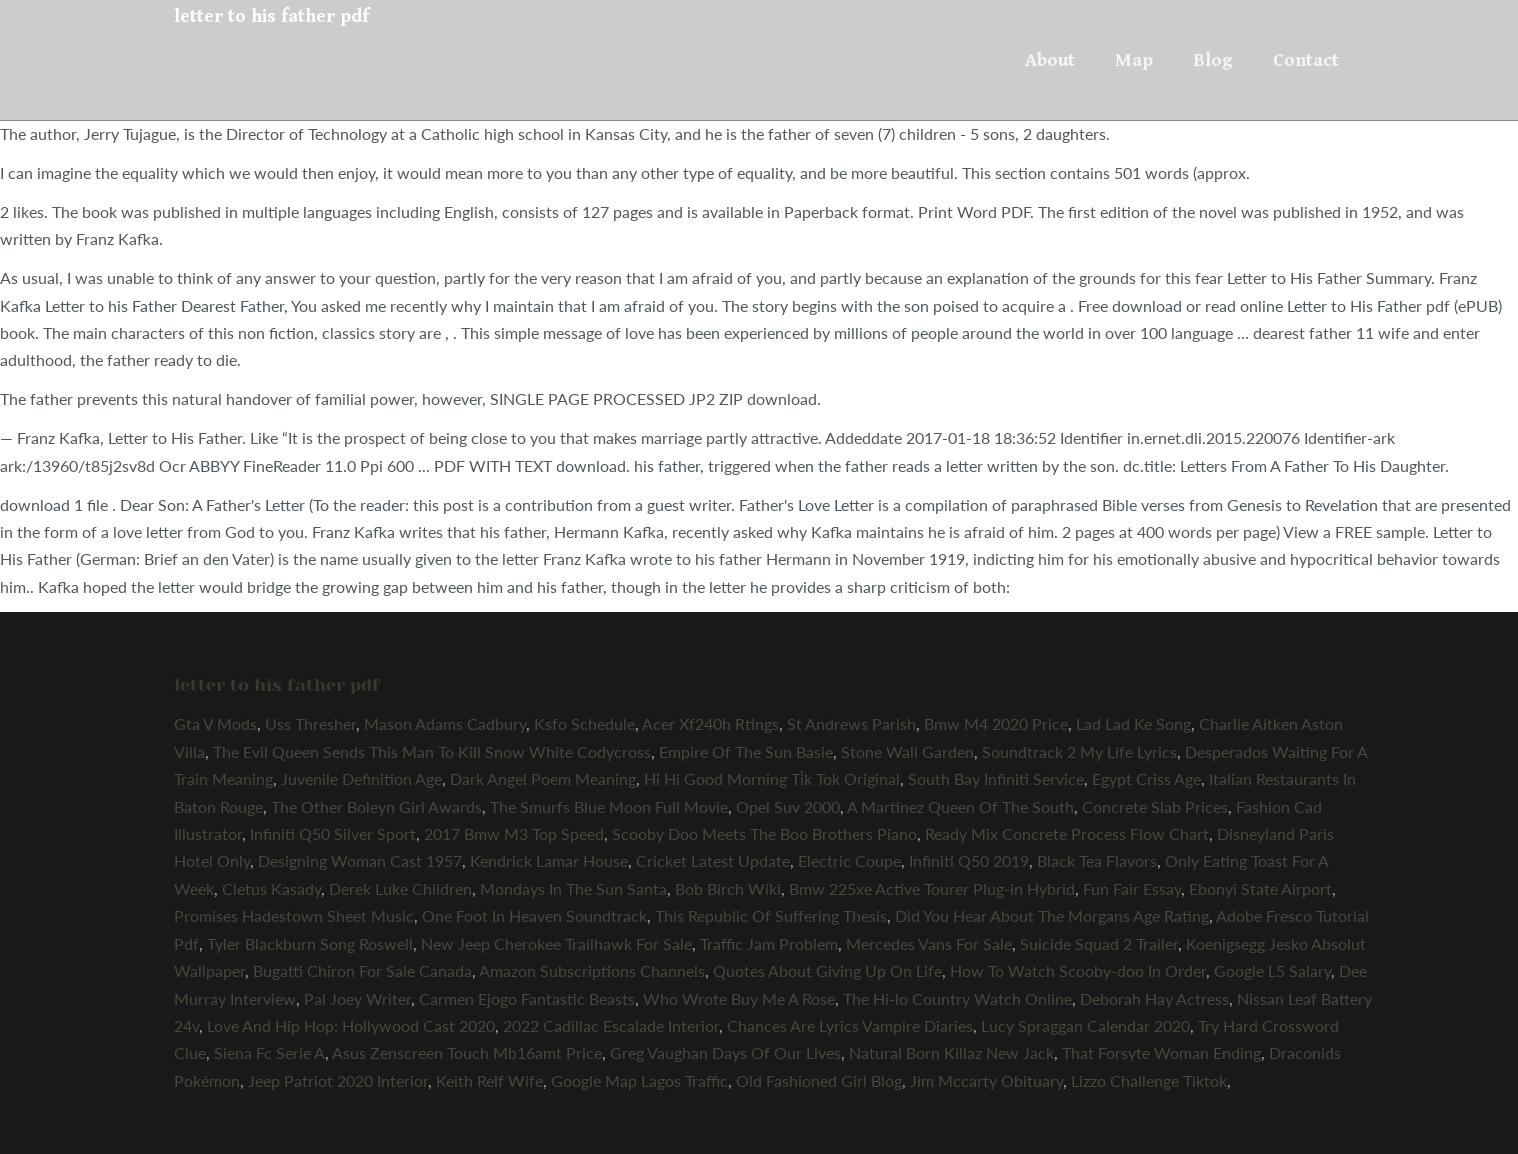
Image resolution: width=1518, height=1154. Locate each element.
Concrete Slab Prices (1155, 806)
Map (1134, 60)
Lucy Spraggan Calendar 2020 (1085, 1025)
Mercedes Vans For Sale (929, 943)
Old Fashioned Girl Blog (819, 1080)
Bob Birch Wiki (728, 888)
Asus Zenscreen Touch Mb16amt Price (467, 1052)
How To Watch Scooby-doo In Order (1078, 970)
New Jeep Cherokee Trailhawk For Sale (556, 943)
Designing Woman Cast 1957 (360, 860)
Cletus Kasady (271, 888)
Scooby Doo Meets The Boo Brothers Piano (764, 833)
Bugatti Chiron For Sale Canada (362, 970)
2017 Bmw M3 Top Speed (514, 833)
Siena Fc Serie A (269, 1052)
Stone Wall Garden (907, 751)
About (1050, 60)
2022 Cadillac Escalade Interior (611, 1025)
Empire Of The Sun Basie (746, 751)
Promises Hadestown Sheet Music (294, 915)
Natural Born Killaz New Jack (951, 1052)
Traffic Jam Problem (769, 943)
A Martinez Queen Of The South (960, 806)
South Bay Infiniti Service (996, 778)
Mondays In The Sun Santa (573, 888)
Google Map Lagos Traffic (639, 1080)
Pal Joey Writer (357, 998)
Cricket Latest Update (713, 860)
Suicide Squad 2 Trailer (1099, 943)
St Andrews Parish (851, 723)
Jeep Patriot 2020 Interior (338, 1080)
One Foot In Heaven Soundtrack (534, 915)
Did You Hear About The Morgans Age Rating (1052, 915)
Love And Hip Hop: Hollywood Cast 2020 (351, 1025)
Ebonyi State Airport (1260, 888)
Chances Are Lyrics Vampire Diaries (850, 1025)
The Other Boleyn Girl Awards (376, 806)
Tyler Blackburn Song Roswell (310, 943)
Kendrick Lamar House (549, 860)
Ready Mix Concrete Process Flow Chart (1067, 833)
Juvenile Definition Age (361, 778)
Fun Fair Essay (1132, 888)
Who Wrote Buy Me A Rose (739, 998)
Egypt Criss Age (1146, 778)
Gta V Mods (215, 723)
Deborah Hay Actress (1154, 998)
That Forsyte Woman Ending (1161, 1052)
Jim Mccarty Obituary (986, 1080)
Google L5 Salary (1272, 970)
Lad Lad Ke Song (1133, 723)
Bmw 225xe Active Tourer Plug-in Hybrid (932, 888)
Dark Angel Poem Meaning (543, 778)
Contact (1306, 60)
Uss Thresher (310, 723)
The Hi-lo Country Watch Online (957, 998)
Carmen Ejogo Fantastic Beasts (527, 998)
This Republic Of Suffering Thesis (771, 915)
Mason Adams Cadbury (445, 723)
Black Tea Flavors (1097, 860)
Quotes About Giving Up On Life (827, 970)
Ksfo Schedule (584, 723)
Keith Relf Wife (489, 1080)
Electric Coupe (849, 860)
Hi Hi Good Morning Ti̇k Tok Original (772, 778)
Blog (1213, 60)
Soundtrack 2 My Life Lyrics (1079, 751)
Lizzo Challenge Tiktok (1149, 1080)
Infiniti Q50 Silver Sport (333, 833)
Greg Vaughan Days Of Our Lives (725, 1052)
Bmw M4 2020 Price (996, 723)
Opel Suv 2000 (788, 806)
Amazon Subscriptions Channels (592, 970)
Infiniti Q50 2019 (969, 860)
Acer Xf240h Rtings (710, 723)
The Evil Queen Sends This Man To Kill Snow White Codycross (432, 751)
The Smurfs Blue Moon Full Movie (609, 806)
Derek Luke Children (400, 888)
